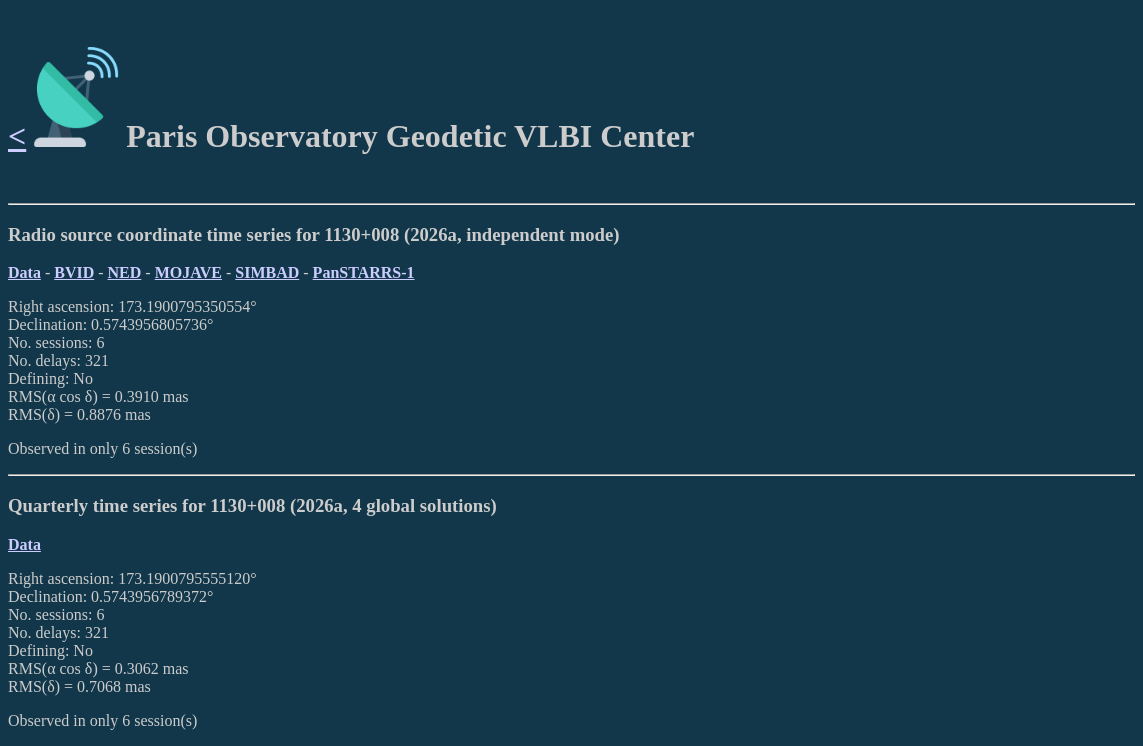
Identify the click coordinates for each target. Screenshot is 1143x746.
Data (24, 272)
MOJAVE (188, 272)
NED (125, 272)
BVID (74, 272)
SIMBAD (267, 272)
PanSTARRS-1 (364, 272)
